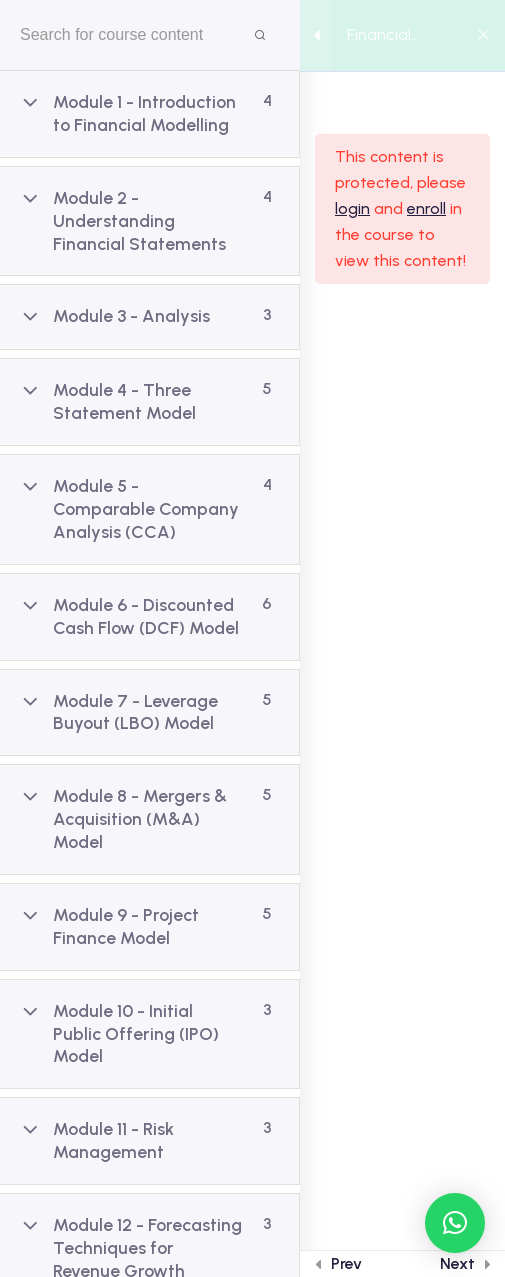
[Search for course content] (260, 35)
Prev (346, 1263)
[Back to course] (483, 36)
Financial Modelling (382, 36)
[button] (455, 1223)
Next (457, 1263)
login (352, 208)
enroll (426, 208)
